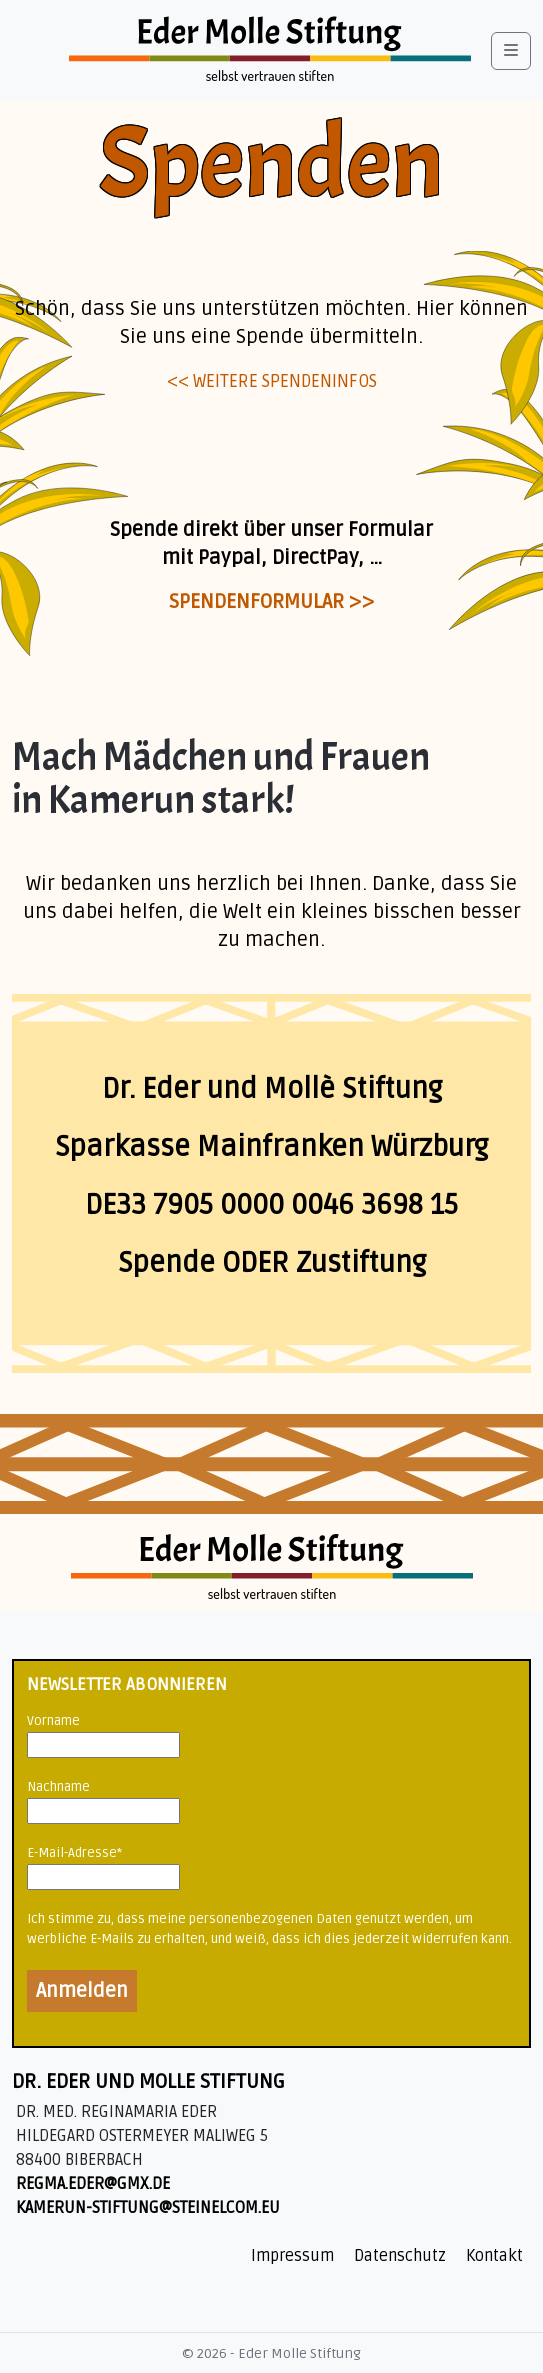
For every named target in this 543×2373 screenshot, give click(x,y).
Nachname (58, 1787)
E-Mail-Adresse (74, 1853)
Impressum (292, 2256)
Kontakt (494, 2256)
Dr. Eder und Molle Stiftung (148, 2082)
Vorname (53, 1721)
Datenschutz (400, 2256)
